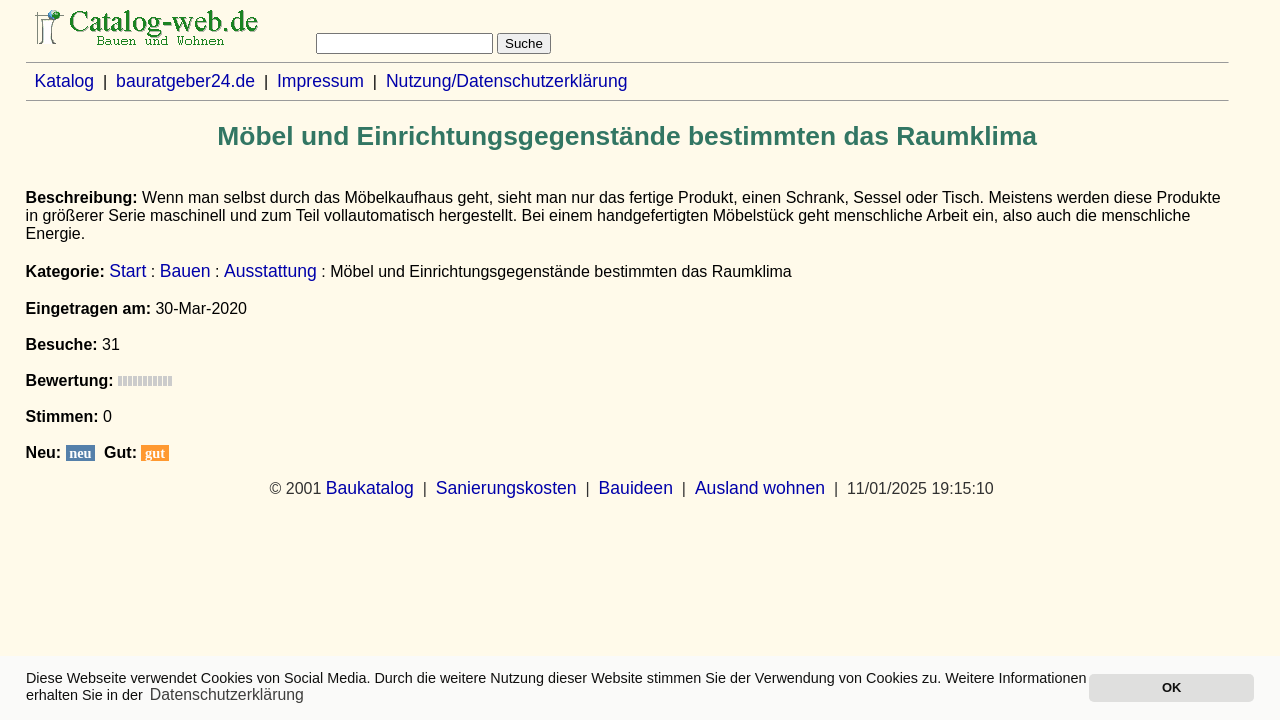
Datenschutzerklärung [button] (227, 694)
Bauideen (636, 488)
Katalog (64, 81)
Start (127, 271)
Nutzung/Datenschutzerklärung (507, 81)
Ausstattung (270, 271)
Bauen (185, 271)
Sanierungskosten (506, 488)
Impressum (320, 81)
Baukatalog (370, 488)
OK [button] (1171, 687)
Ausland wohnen (760, 488)
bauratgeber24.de (185, 81)
